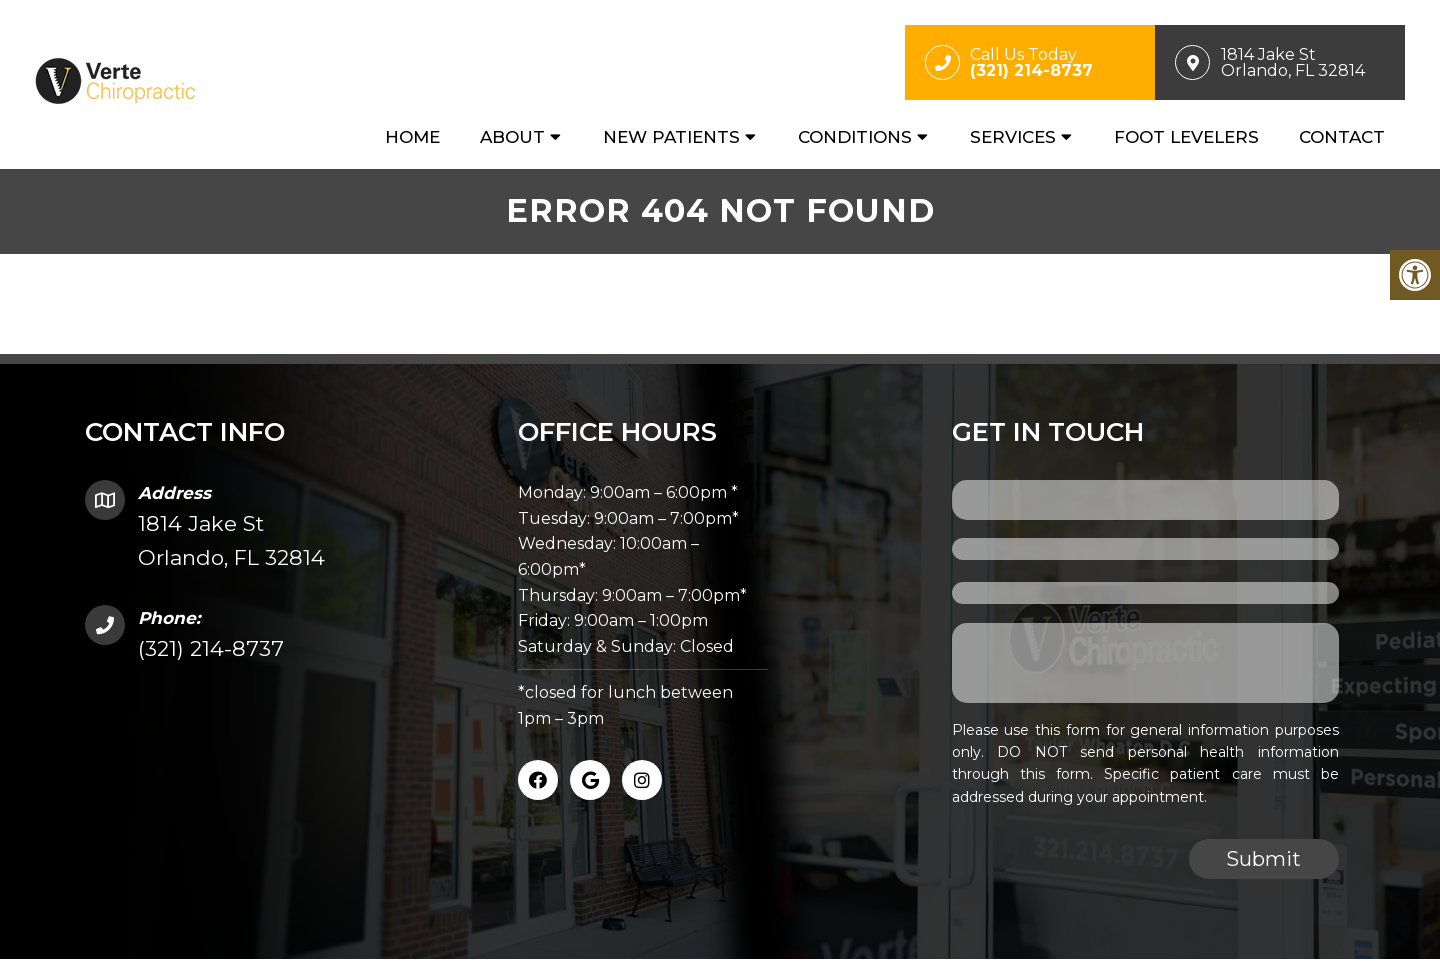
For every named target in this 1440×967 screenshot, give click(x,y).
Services (1013, 137)
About (512, 137)
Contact (1342, 137)
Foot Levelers (1186, 137)
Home (412, 137)
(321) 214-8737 (211, 648)
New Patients (671, 137)
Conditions (855, 137)
